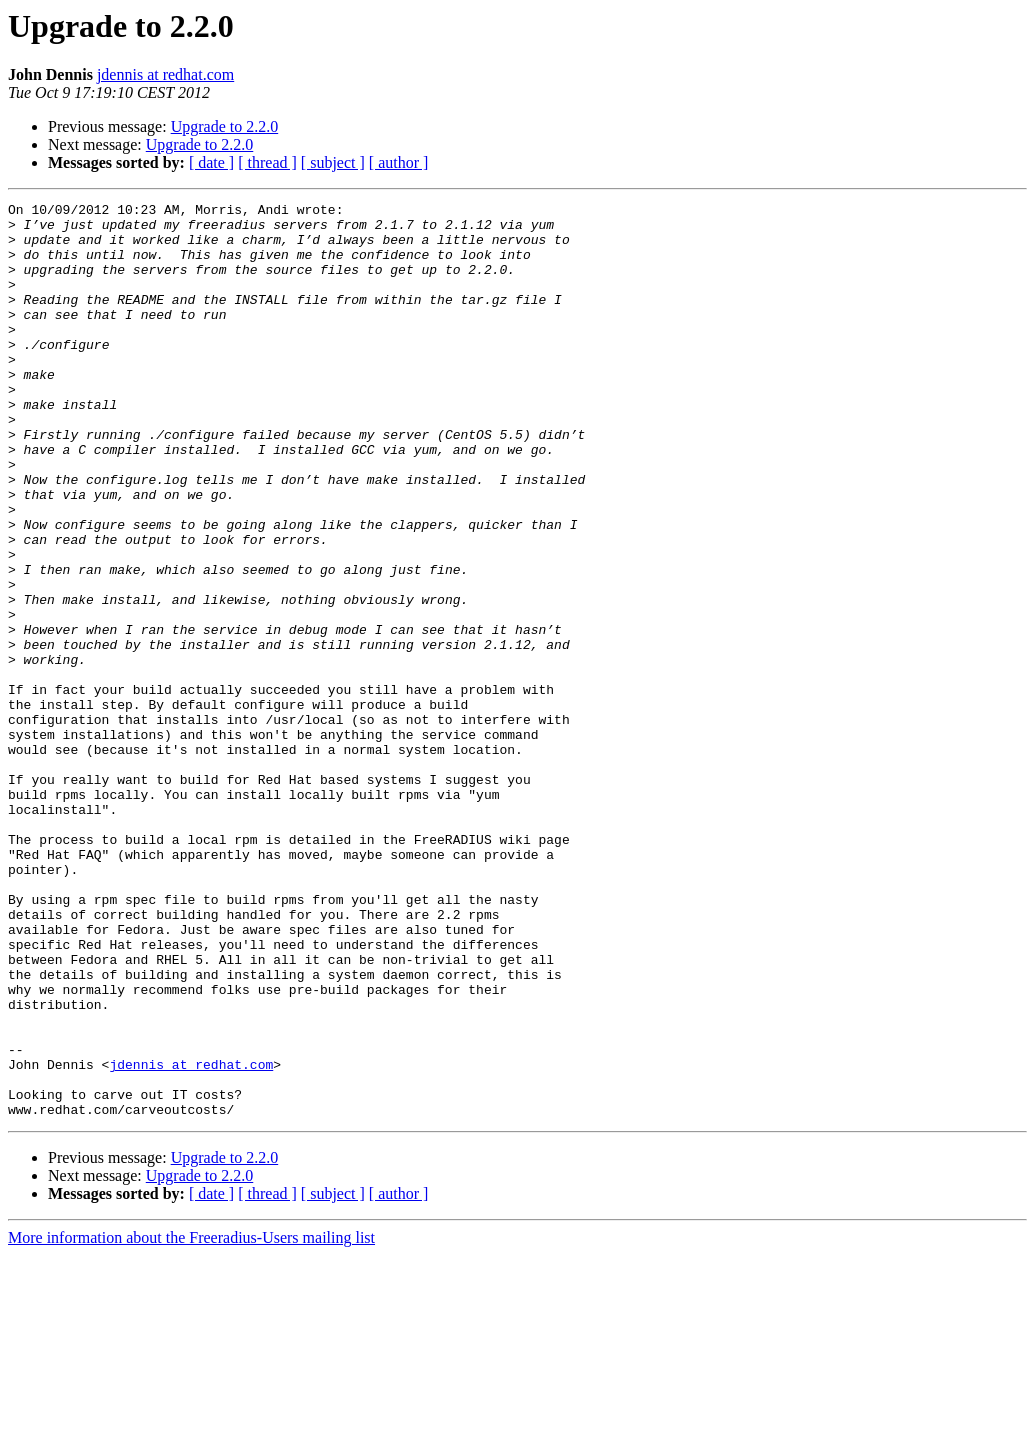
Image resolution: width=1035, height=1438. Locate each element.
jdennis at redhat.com (165, 74)
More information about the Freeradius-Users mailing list (191, 1420)
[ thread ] (267, 162)
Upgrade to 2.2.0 (225, 126)
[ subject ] (333, 162)
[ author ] (399, 162)
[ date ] (211, 162)
